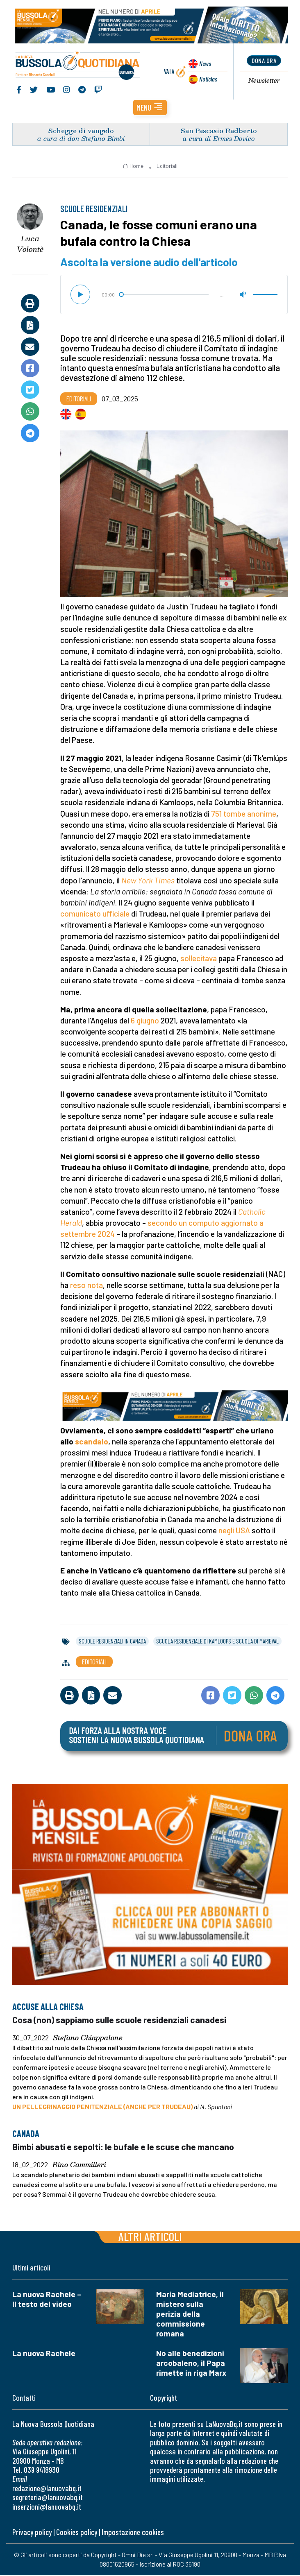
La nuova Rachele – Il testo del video (46, 2299)
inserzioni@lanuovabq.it (46, 2507)
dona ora (264, 61)
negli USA (234, 1532)
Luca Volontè (30, 245)
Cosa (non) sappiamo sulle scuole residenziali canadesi (119, 2021)
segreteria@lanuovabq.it (47, 2498)
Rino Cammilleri (79, 2165)
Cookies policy (76, 2533)
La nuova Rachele (43, 2354)
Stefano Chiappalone (88, 2039)
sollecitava (198, 959)
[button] (150, 109)
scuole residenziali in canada (112, 1642)
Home (133, 167)
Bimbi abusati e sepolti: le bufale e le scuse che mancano (123, 2147)
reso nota (86, 1286)
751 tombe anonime (243, 814)
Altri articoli (150, 2237)
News (204, 64)
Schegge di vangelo (81, 132)
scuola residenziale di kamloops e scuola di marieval (217, 1642)
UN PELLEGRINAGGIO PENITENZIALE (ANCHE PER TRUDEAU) (102, 2108)
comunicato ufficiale (95, 914)
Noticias (207, 79)
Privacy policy (32, 2533)
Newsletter (264, 81)
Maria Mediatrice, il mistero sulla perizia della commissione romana (190, 2314)
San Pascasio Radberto (219, 132)
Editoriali (167, 167)
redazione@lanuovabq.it (47, 2488)
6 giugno (145, 1021)
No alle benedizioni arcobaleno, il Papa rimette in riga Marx (191, 2363)
